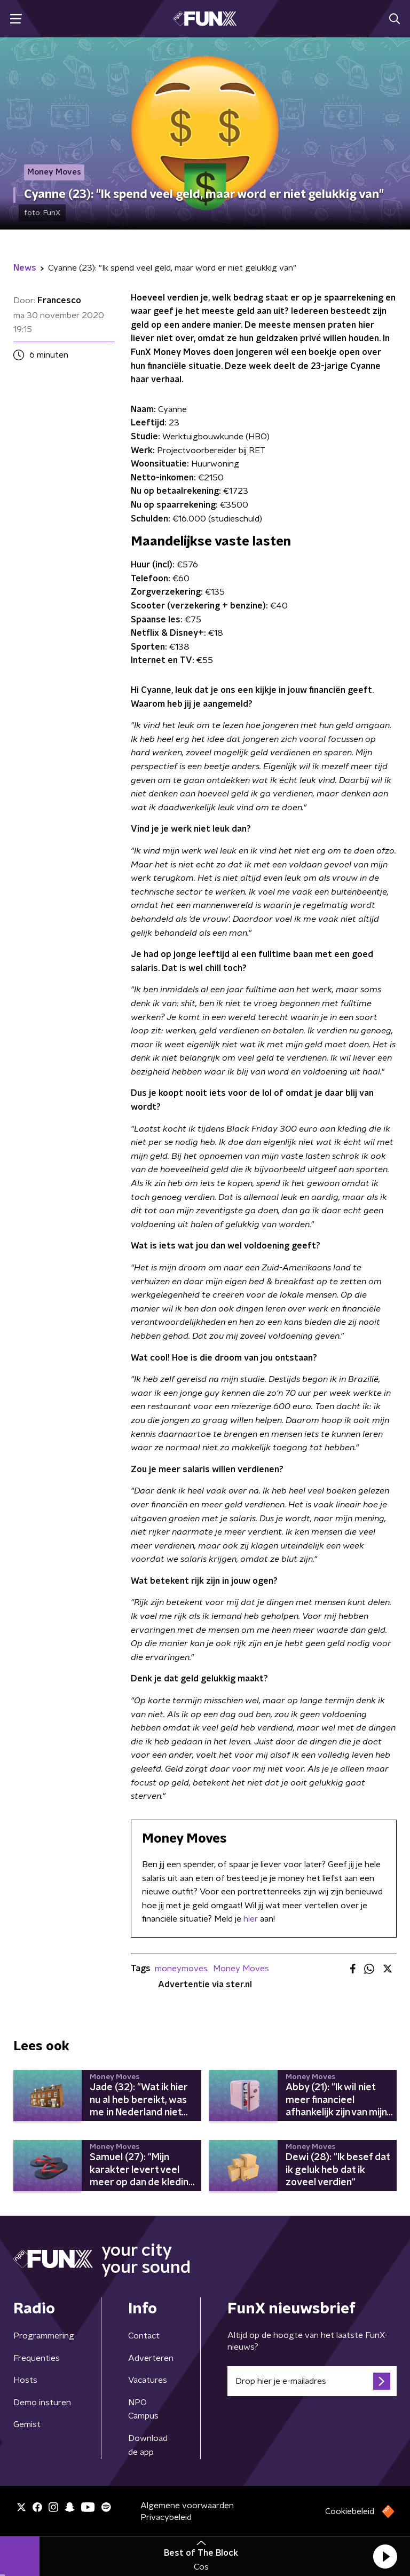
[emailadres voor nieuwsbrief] (312, 2381)
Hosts (25, 2380)
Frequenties (36, 2358)
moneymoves (181, 1968)
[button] (385, 2556)
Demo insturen (42, 2402)
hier (250, 1919)
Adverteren (151, 2358)
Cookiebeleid (349, 2511)
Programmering (43, 2336)
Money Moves (241, 1968)
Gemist (27, 2424)
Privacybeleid (166, 2517)
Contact (144, 2336)
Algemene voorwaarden (187, 2505)
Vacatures (147, 2380)
